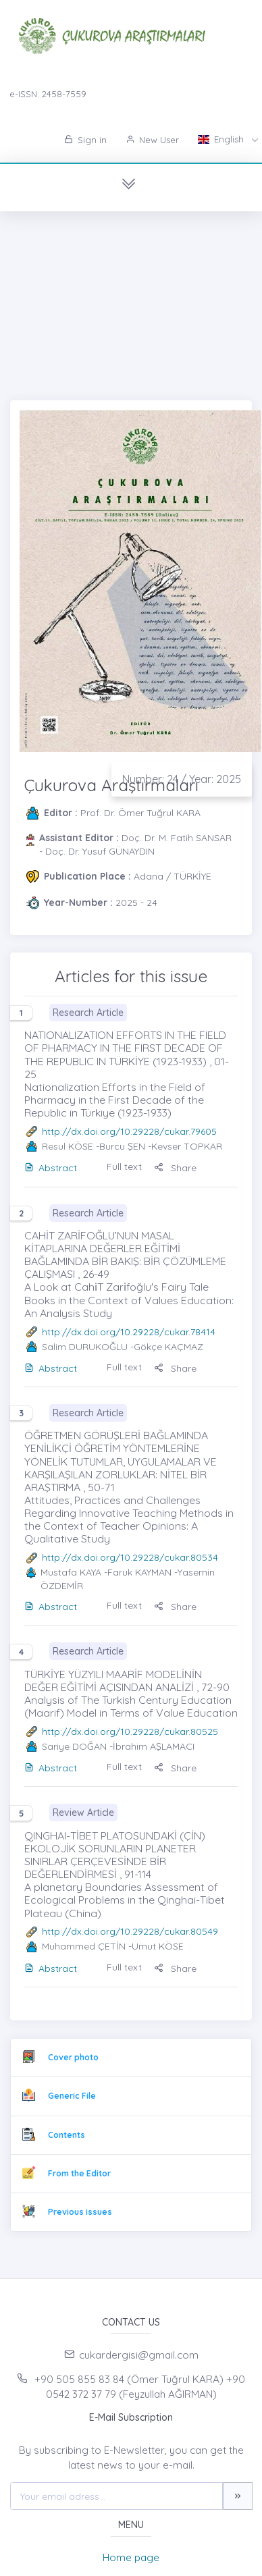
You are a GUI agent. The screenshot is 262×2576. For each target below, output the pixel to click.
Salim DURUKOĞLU (85, 1347)
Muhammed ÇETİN (84, 1946)
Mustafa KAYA (71, 1572)
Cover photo (73, 2057)
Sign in (85, 139)
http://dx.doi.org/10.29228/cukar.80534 (130, 1557)
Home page (131, 2557)
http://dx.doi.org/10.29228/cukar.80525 (130, 1731)
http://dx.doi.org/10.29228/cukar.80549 (130, 1931)
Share (175, 1168)
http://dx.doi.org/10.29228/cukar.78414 (128, 1332)
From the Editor (79, 2173)
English (222, 139)
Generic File (72, 2096)
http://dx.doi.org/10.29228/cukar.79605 (129, 1131)
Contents (66, 2135)
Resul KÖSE (67, 1146)
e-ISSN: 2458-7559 (47, 93)
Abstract (50, 1168)
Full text (124, 1166)
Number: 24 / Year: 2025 (181, 779)
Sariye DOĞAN (74, 1746)
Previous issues (80, 2212)
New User (152, 139)
